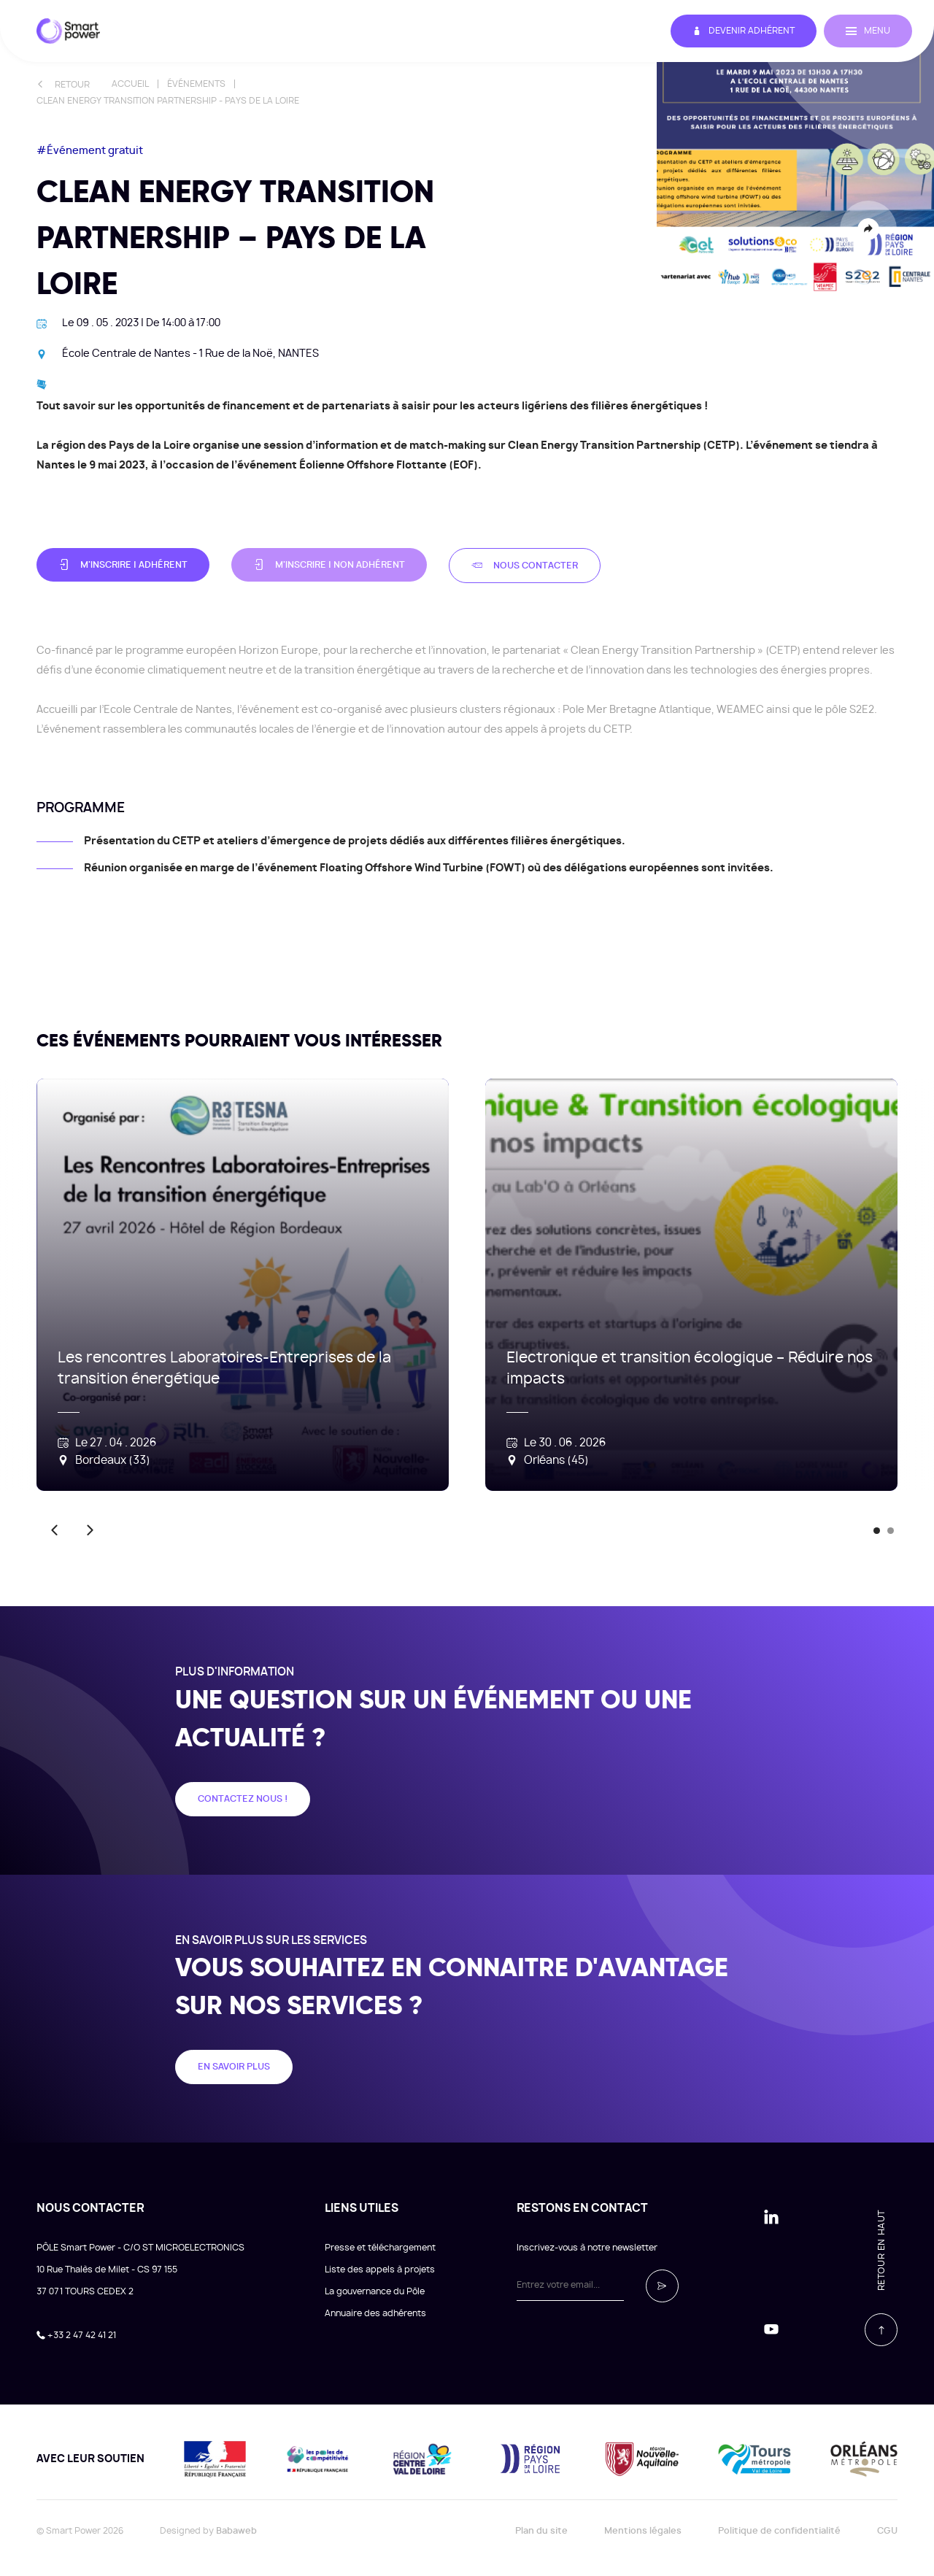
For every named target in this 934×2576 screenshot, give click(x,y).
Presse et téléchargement (380, 2247)
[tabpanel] (224, 1285)
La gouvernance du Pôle (375, 2291)
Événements (196, 84)
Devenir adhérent (743, 31)
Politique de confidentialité (779, 2530)
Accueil (130, 84)
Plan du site (541, 2530)
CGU (887, 2530)
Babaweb (236, 2530)
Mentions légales (643, 2530)
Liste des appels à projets (380, 2269)
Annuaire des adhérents (375, 2313)
